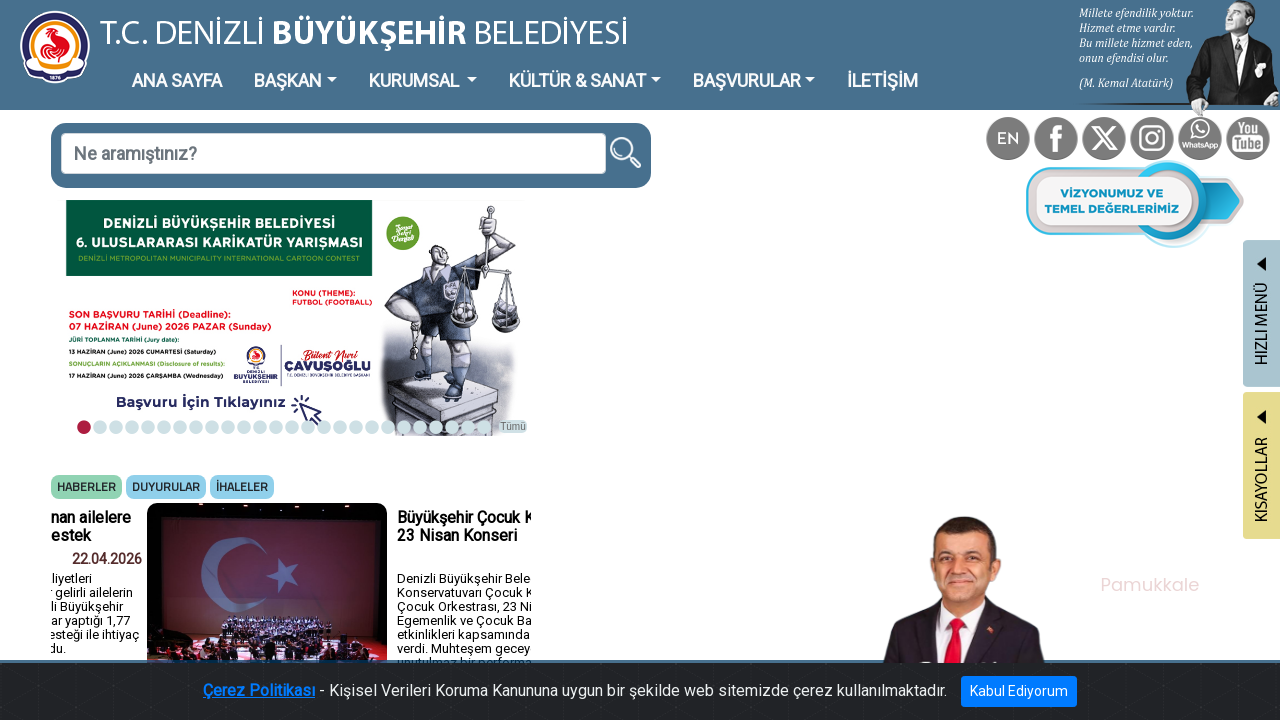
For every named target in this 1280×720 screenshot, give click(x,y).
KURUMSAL (341, 64)
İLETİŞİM (724, 64)
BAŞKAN (236, 64)
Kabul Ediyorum (947, 696)
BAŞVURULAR (614, 64)
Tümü (420, 346)
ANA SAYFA (144, 64)
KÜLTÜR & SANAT (475, 64)
